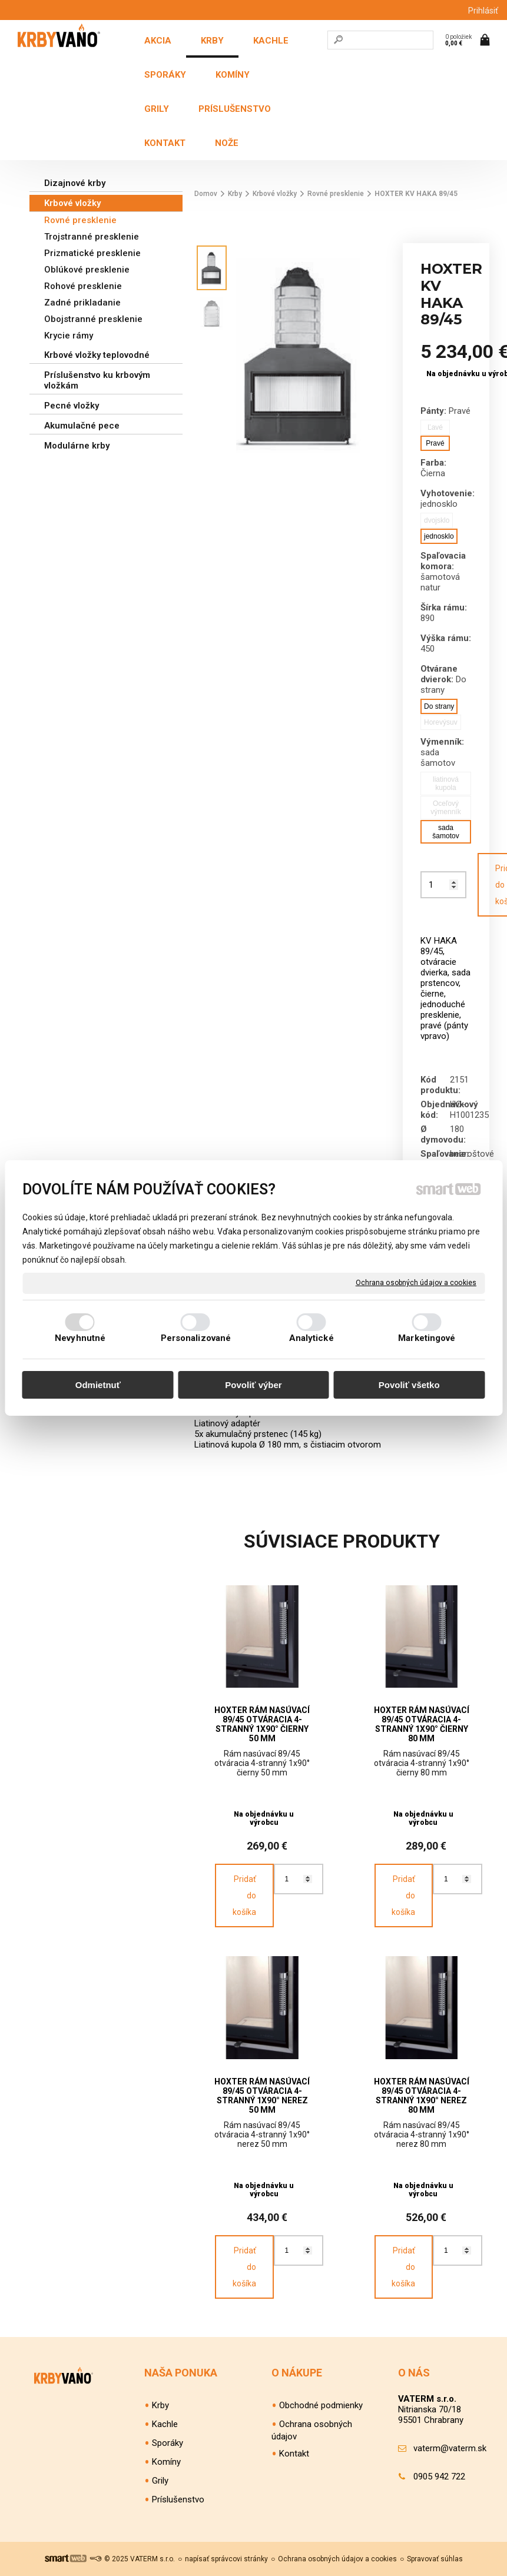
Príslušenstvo (178, 2499)
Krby (160, 2405)
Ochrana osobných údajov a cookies (416, 1283)
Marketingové (426, 1338)
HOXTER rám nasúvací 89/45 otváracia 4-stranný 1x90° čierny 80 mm (422, 1724)
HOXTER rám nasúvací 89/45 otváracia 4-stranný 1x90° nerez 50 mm (263, 2095)
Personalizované (196, 1338)
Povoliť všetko (409, 1385)
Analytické (311, 1338)
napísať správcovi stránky (226, 2559)
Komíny (166, 2462)
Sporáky (167, 2443)
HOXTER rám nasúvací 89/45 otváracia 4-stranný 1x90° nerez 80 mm (422, 2095)
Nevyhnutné (80, 1338)
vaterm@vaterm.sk (449, 2448)
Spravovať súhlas (435, 2559)
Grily (160, 2480)
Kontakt (294, 2453)
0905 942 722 (439, 2476)
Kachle (165, 2424)
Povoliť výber (253, 1385)
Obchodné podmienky (321, 2405)
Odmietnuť (98, 1385)
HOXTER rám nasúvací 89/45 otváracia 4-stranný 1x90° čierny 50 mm (263, 1724)
